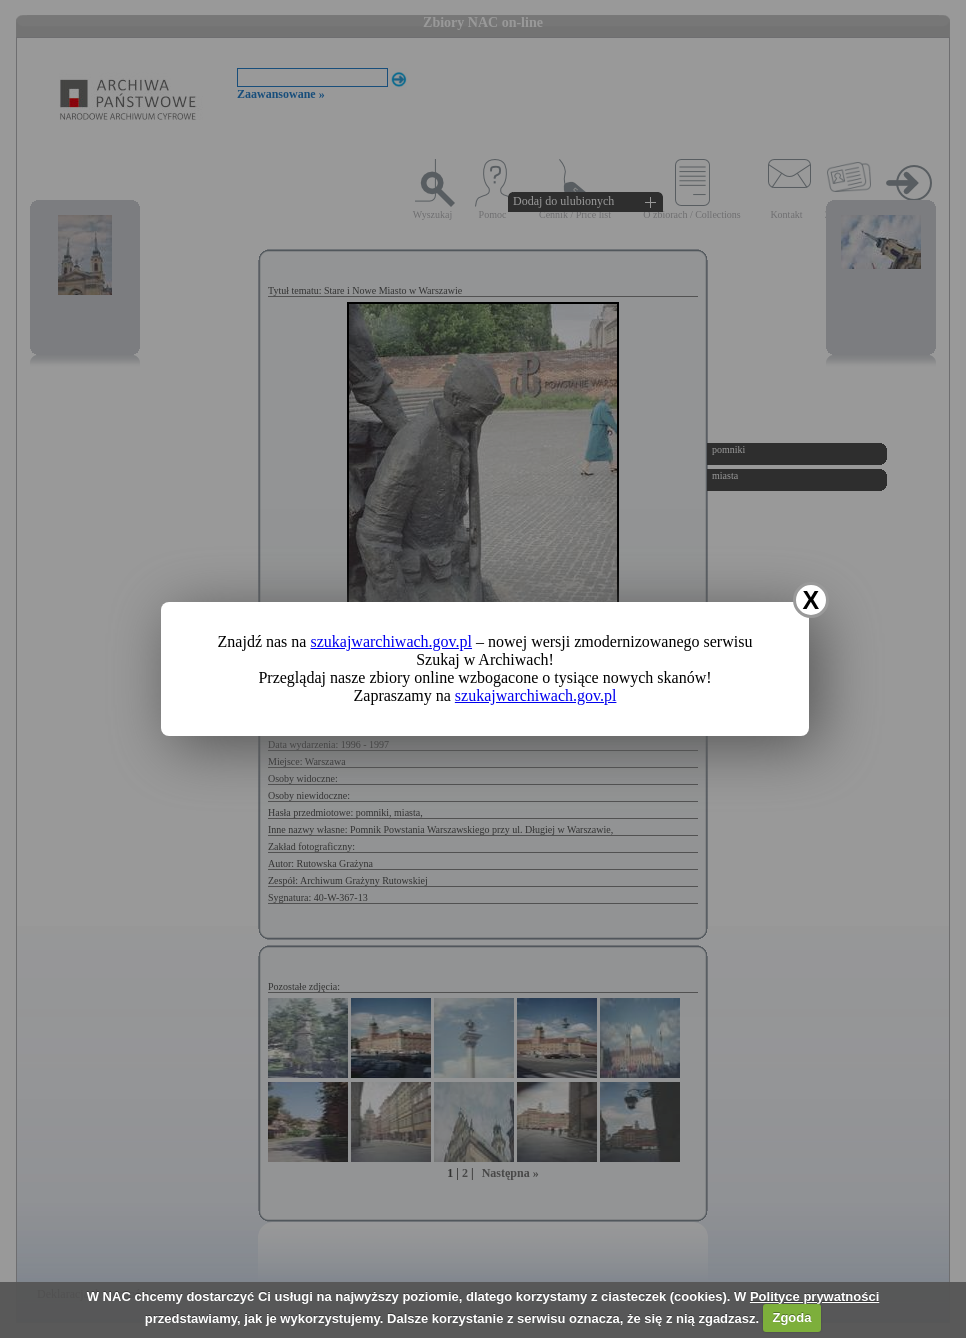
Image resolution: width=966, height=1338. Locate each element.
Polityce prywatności (814, 1296)
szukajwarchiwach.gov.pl (391, 641)
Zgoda (791, 1317)
